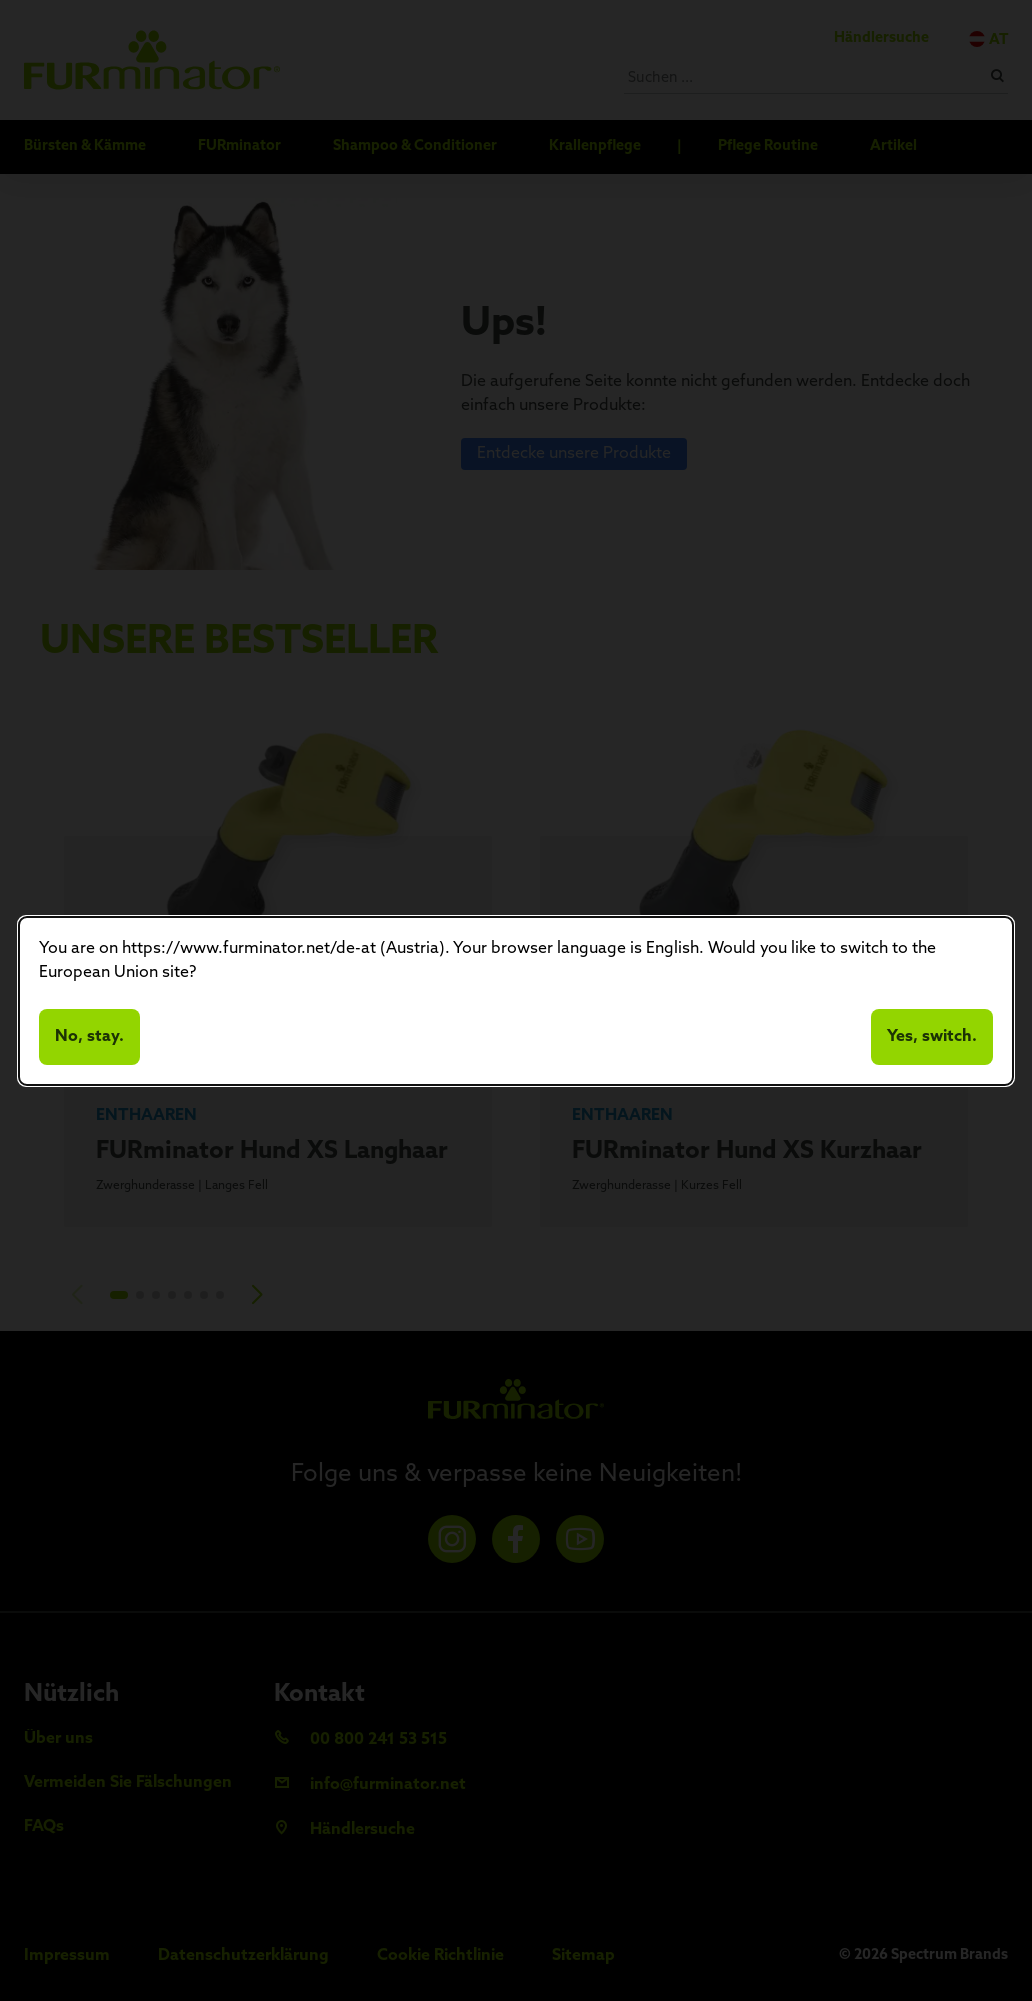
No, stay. (89, 1037)
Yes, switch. (932, 1037)
